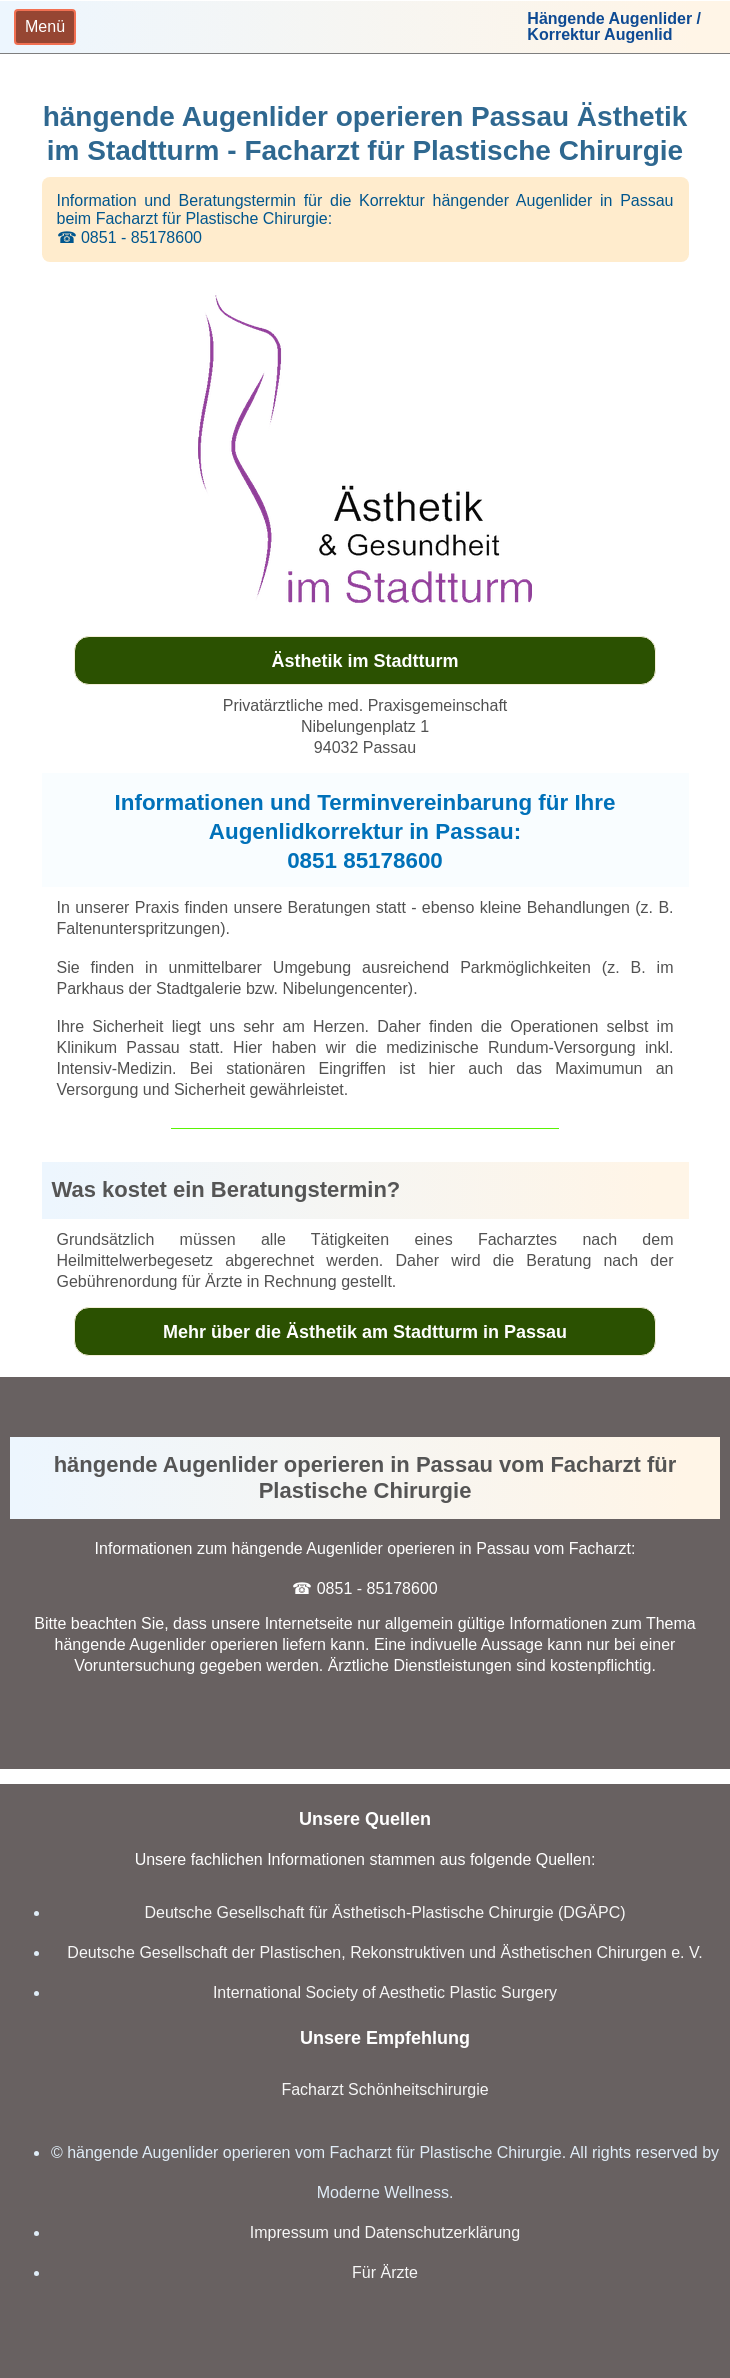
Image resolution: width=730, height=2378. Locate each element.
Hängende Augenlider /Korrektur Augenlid (614, 27)
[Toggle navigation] (45, 27)
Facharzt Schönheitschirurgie (384, 2089)
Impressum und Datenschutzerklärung (385, 2232)
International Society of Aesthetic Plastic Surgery (385, 1992)
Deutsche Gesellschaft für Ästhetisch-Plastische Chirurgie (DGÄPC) (384, 1912)
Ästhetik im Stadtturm (364, 661)
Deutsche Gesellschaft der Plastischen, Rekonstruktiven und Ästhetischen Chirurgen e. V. (384, 1952)
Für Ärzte (385, 2272)
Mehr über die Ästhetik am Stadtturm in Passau (365, 1332)
